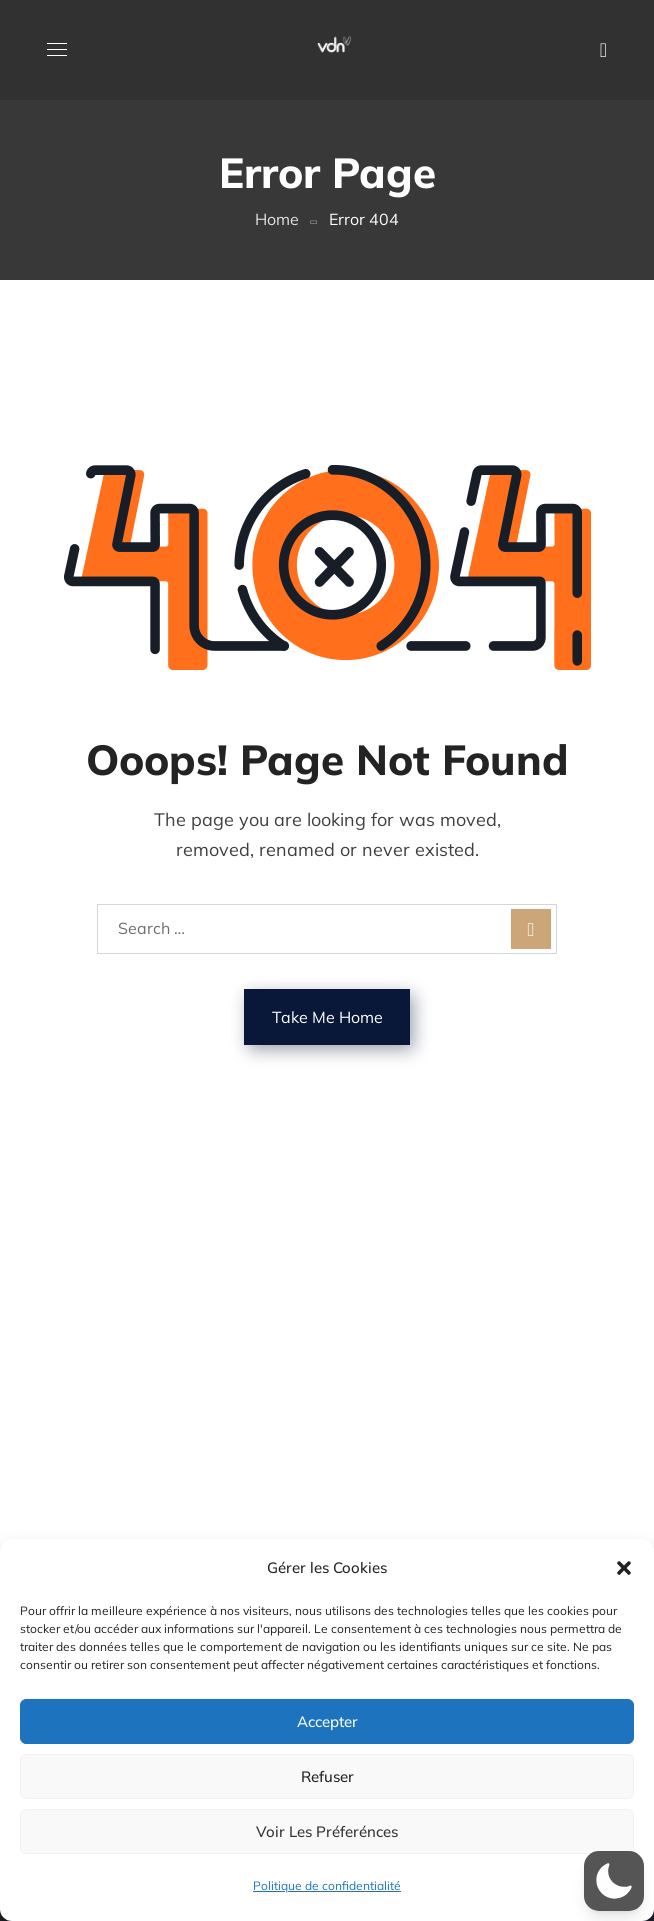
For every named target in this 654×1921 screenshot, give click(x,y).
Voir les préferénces (327, 1831)
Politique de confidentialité (327, 1885)
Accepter (327, 1721)
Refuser (327, 1776)
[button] (624, 1568)
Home (277, 219)
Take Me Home (327, 1017)
